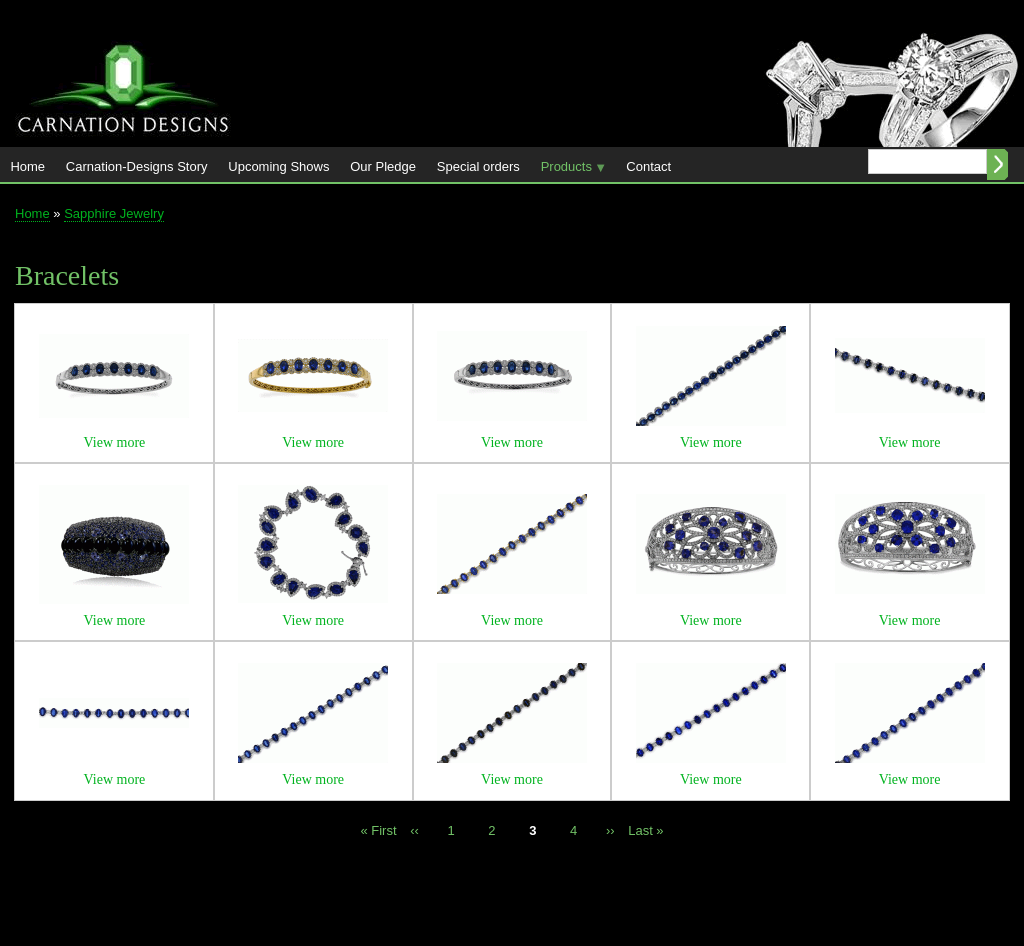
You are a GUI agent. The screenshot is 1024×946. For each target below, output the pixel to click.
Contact (648, 166)
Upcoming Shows (278, 166)
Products (568, 170)
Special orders (478, 166)
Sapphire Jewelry (114, 213)
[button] (114, 413)
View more (115, 442)
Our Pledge (383, 166)
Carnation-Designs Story (137, 166)
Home (27, 166)
